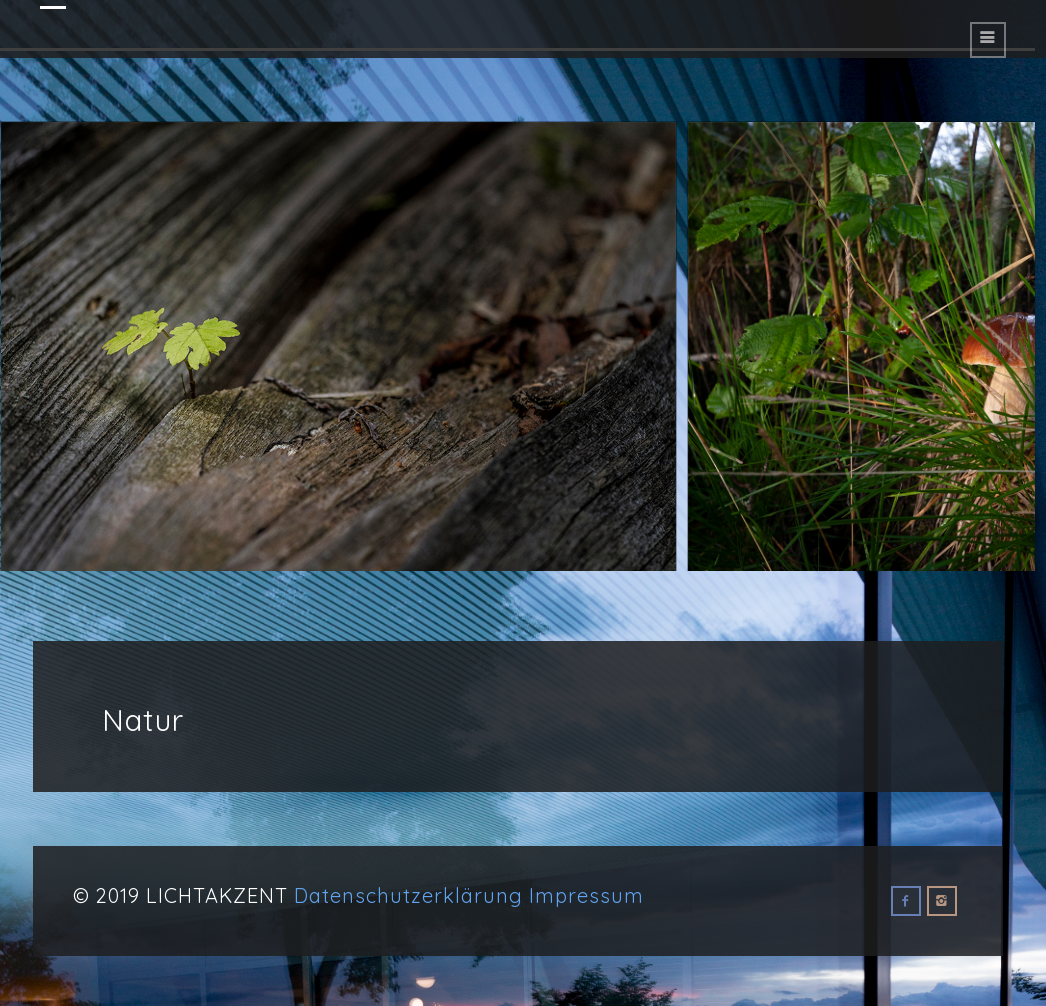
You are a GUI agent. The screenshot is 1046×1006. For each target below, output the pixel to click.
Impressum (586, 895)
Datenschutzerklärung (408, 895)
